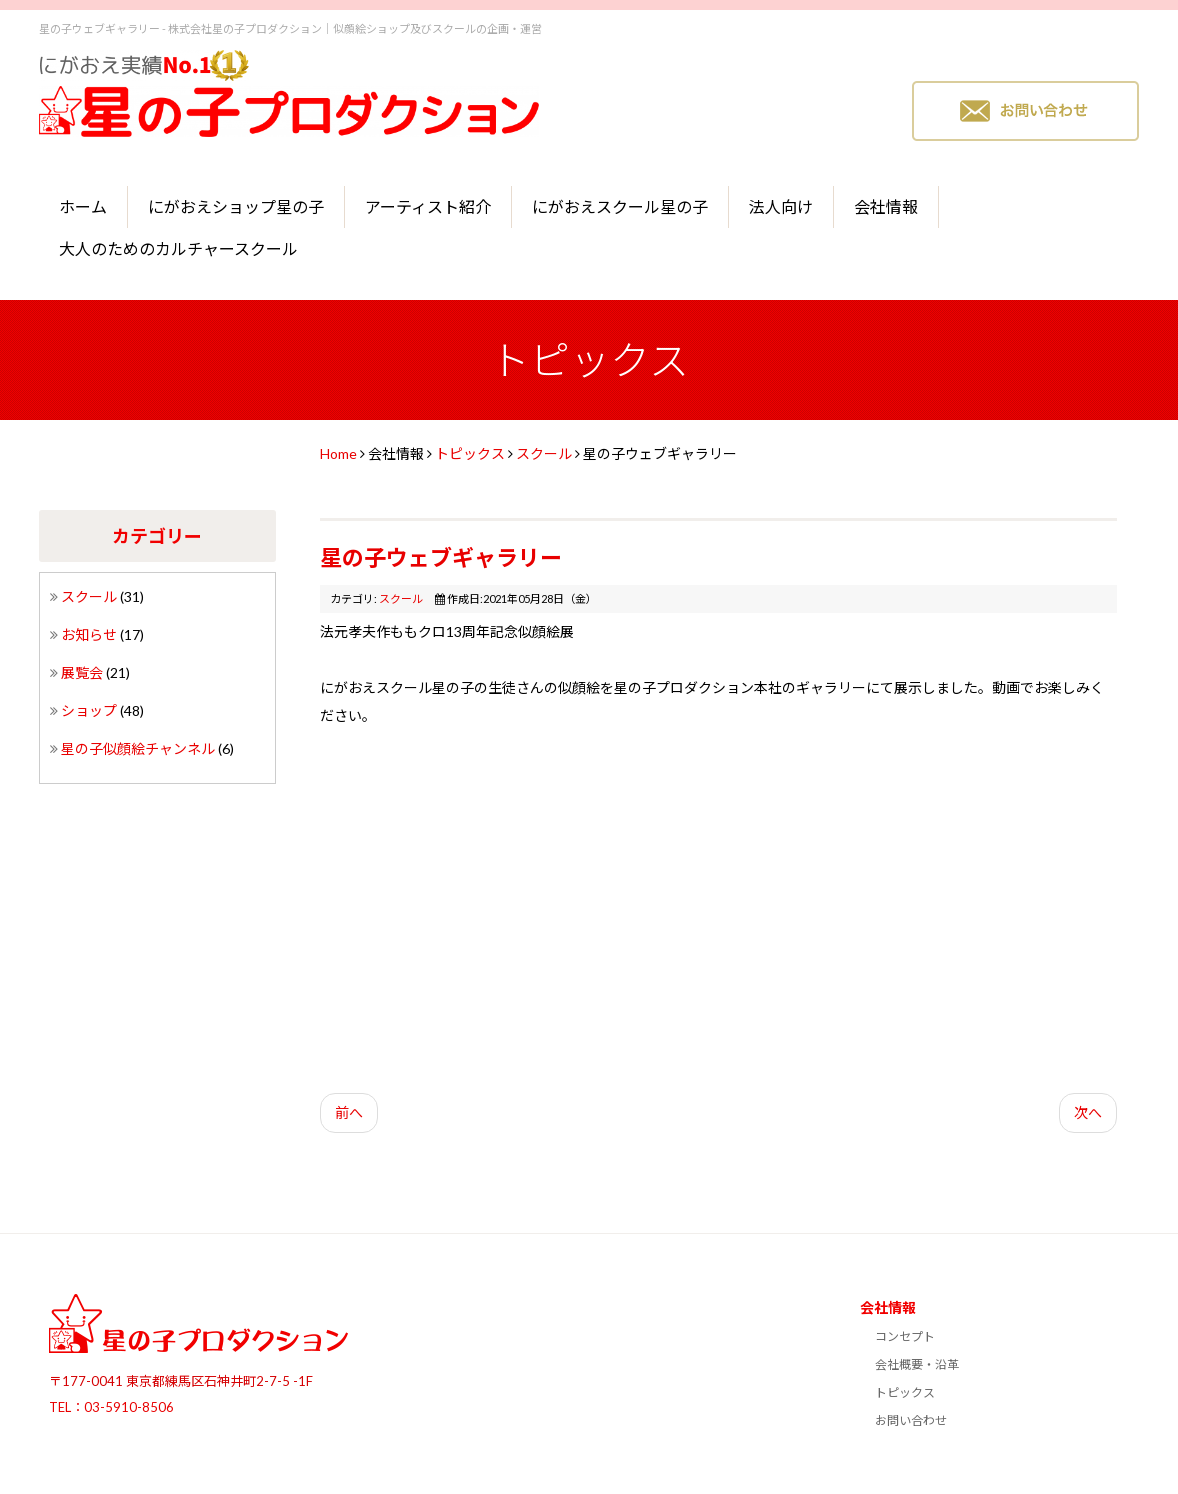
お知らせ (90, 634)
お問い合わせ (911, 1420)
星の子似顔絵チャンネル (139, 748)
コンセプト (905, 1336)
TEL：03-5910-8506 (111, 1407)
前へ (349, 1112)
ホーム (83, 206)
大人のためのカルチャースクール (178, 248)
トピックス (470, 453)
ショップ (90, 710)
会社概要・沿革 (917, 1364)
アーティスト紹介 (428, 206)
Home (338, 453)
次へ (1088, 1112)
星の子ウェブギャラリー (441, 557)
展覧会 (83, 672)
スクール (90, 596)
